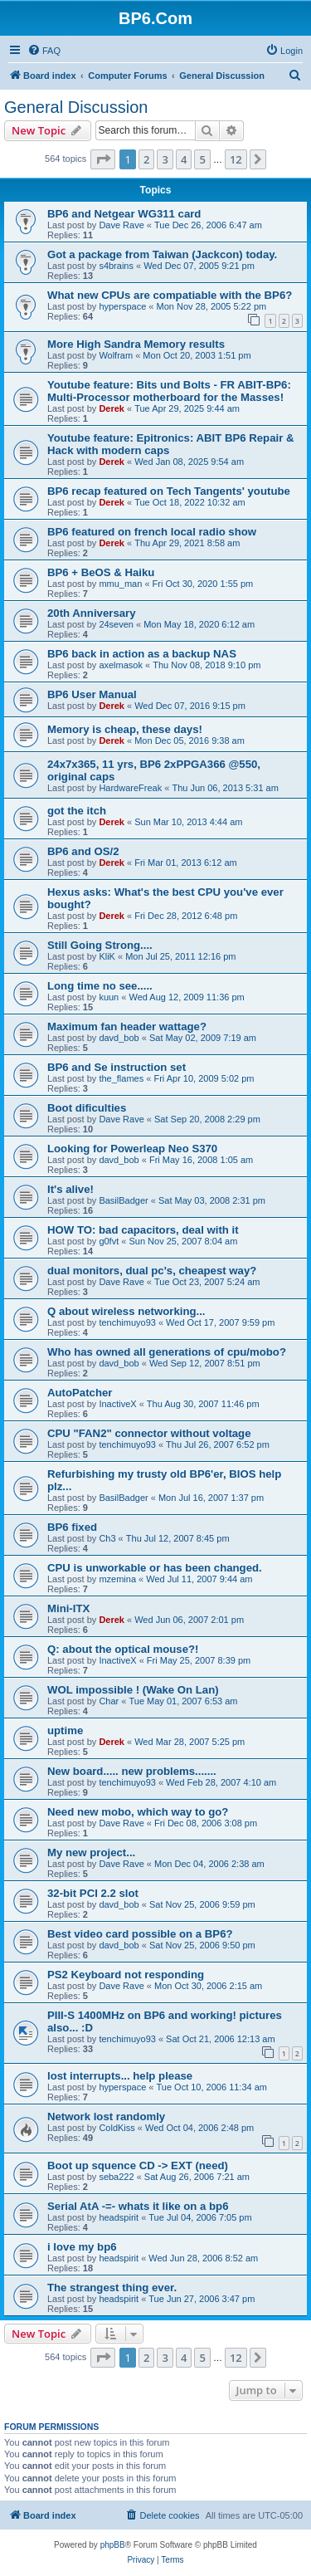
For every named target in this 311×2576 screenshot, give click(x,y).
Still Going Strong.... (100, 945)
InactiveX (117, 1404)
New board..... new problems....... (131, 1771)
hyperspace (122, 306)
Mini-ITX (68, 1608)
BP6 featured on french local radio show (151, 531)
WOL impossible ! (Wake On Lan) (133, 1690)
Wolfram (116, 355)
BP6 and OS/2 (83, 851)
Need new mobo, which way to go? (137, 1812)
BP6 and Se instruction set (116, 1067)
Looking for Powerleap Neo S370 (132, 1148)
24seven (116, 624)
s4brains (116, 266)
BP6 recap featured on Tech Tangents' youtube (168, 491)
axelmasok (121, 665)
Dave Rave (121, 225)
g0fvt (109, 1241)
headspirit (118, 2217)
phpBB (112, 2544)
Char (109, 1701)
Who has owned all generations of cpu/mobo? (166, 1352)
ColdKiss (116, 2128)
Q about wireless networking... (126, 1311)
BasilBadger (123, 1200)
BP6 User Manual (92, 694)
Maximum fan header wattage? (127, 1026)
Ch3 (107, 1538)
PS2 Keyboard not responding (125, 1974)
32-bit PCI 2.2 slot (92, 1893)
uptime (65, 1730)
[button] (102, 159)
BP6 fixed (72, 1527)
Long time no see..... (100, 986)
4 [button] (184, 159)
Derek (111, 408)
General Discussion (76, 107)
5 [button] (202, 159)
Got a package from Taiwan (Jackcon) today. (162, 254)
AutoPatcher (79, 1392)
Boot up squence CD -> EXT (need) (137, 2165)
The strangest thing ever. (112, 2287)
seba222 (116, 2177)
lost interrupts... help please (119, 2076)
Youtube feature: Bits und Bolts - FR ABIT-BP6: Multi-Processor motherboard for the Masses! (169, 391)
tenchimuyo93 (127, 1322)
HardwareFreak (130, 788)
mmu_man (120, 584)
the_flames (121, 1078)
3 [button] (165, 159)
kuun (109, 997)
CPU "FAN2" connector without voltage (149, 1433)
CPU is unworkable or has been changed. (154, 1568)
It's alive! (70, 1189)
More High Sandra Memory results (136, 344)
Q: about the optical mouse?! (122, 1649)
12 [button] (236, 159)
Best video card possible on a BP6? (140, 1934)
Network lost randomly (106, 2116)
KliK (107, 956)
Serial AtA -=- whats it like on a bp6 (138, 2206)
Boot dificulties (86, 1108)
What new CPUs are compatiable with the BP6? (169, 295)
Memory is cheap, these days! (124, 729)
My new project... (91, 1852)
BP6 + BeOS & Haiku (100, 572)
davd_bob (118, 1038)
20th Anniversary (91, 613)
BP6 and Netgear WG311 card (124, 214)
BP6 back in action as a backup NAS (141, 654)
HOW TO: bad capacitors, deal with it (143, 1230)
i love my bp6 (82, 2247)
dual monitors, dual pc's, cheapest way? (151, 1270)
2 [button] (146, 159)
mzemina (117, 1579)
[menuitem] (44, 51)
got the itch (76, 810)
